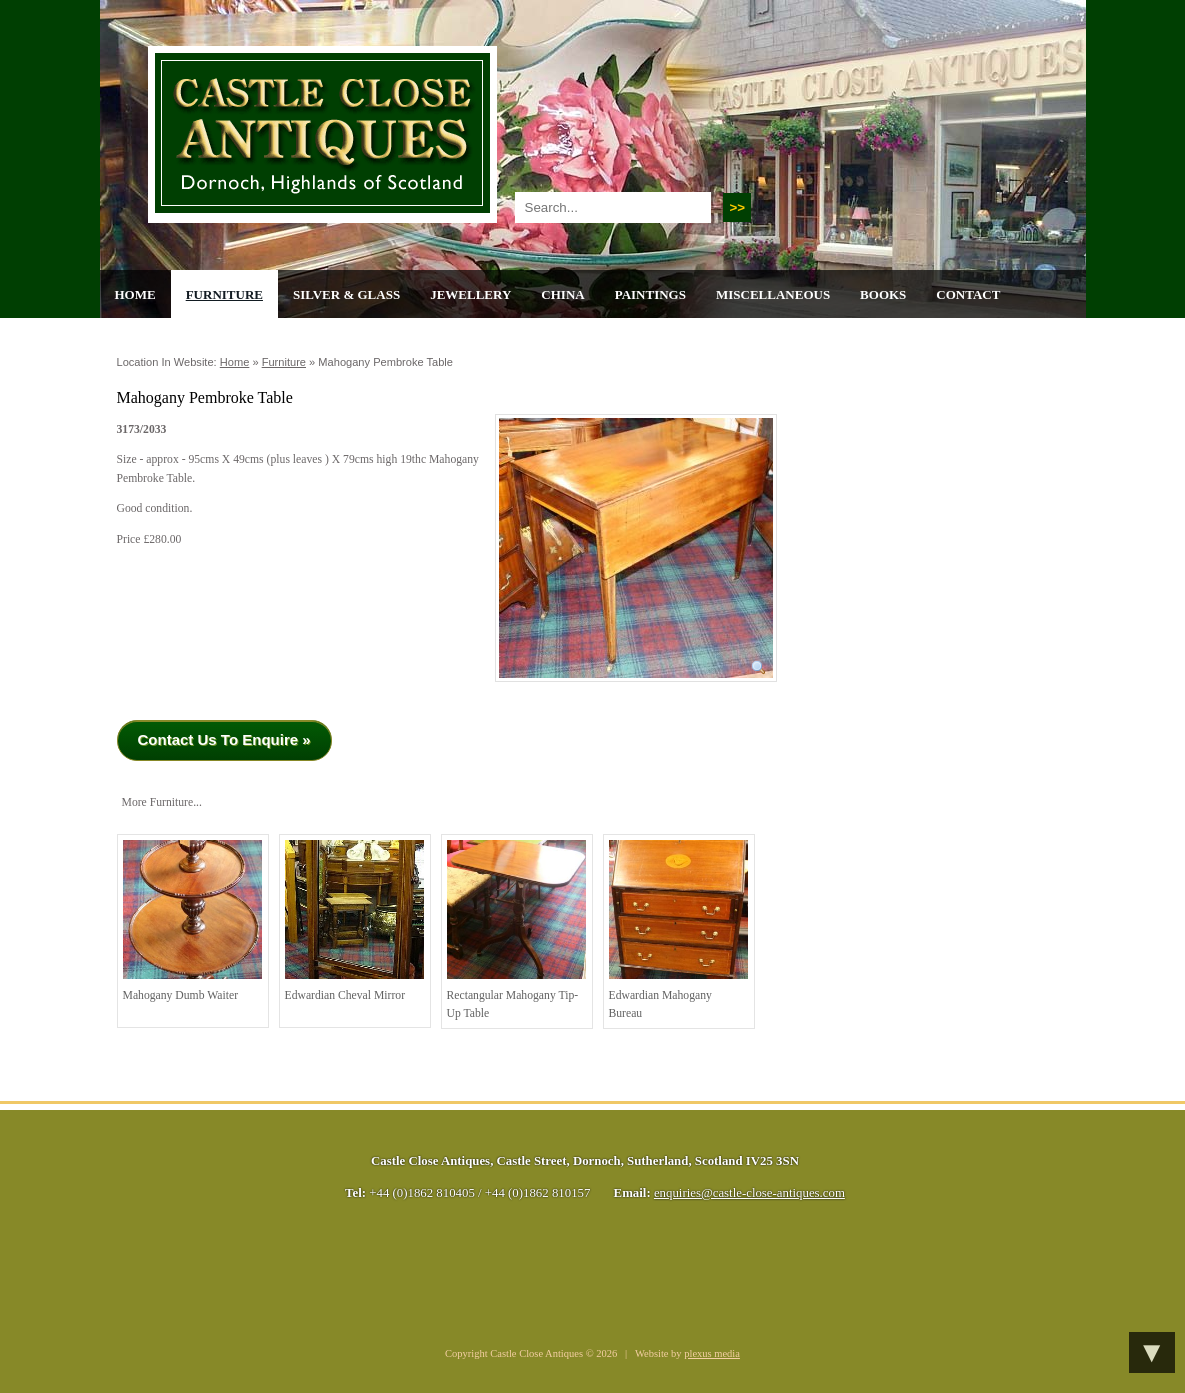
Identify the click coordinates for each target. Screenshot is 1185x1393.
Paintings (650, 294)
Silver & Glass (346, 294)
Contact (968, 294)
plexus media (712, 1353)
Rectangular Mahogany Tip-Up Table (516, 930)
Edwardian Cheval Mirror (354, 921)
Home (135, 294)
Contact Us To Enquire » (224, 739)
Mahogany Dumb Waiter (192, 921)
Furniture (224, 294)
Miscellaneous (773, 294)
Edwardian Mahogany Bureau (678, 930)
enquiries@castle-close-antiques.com (749, 1193)
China (562, 294)
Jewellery (470, 294)
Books (883, 294)
